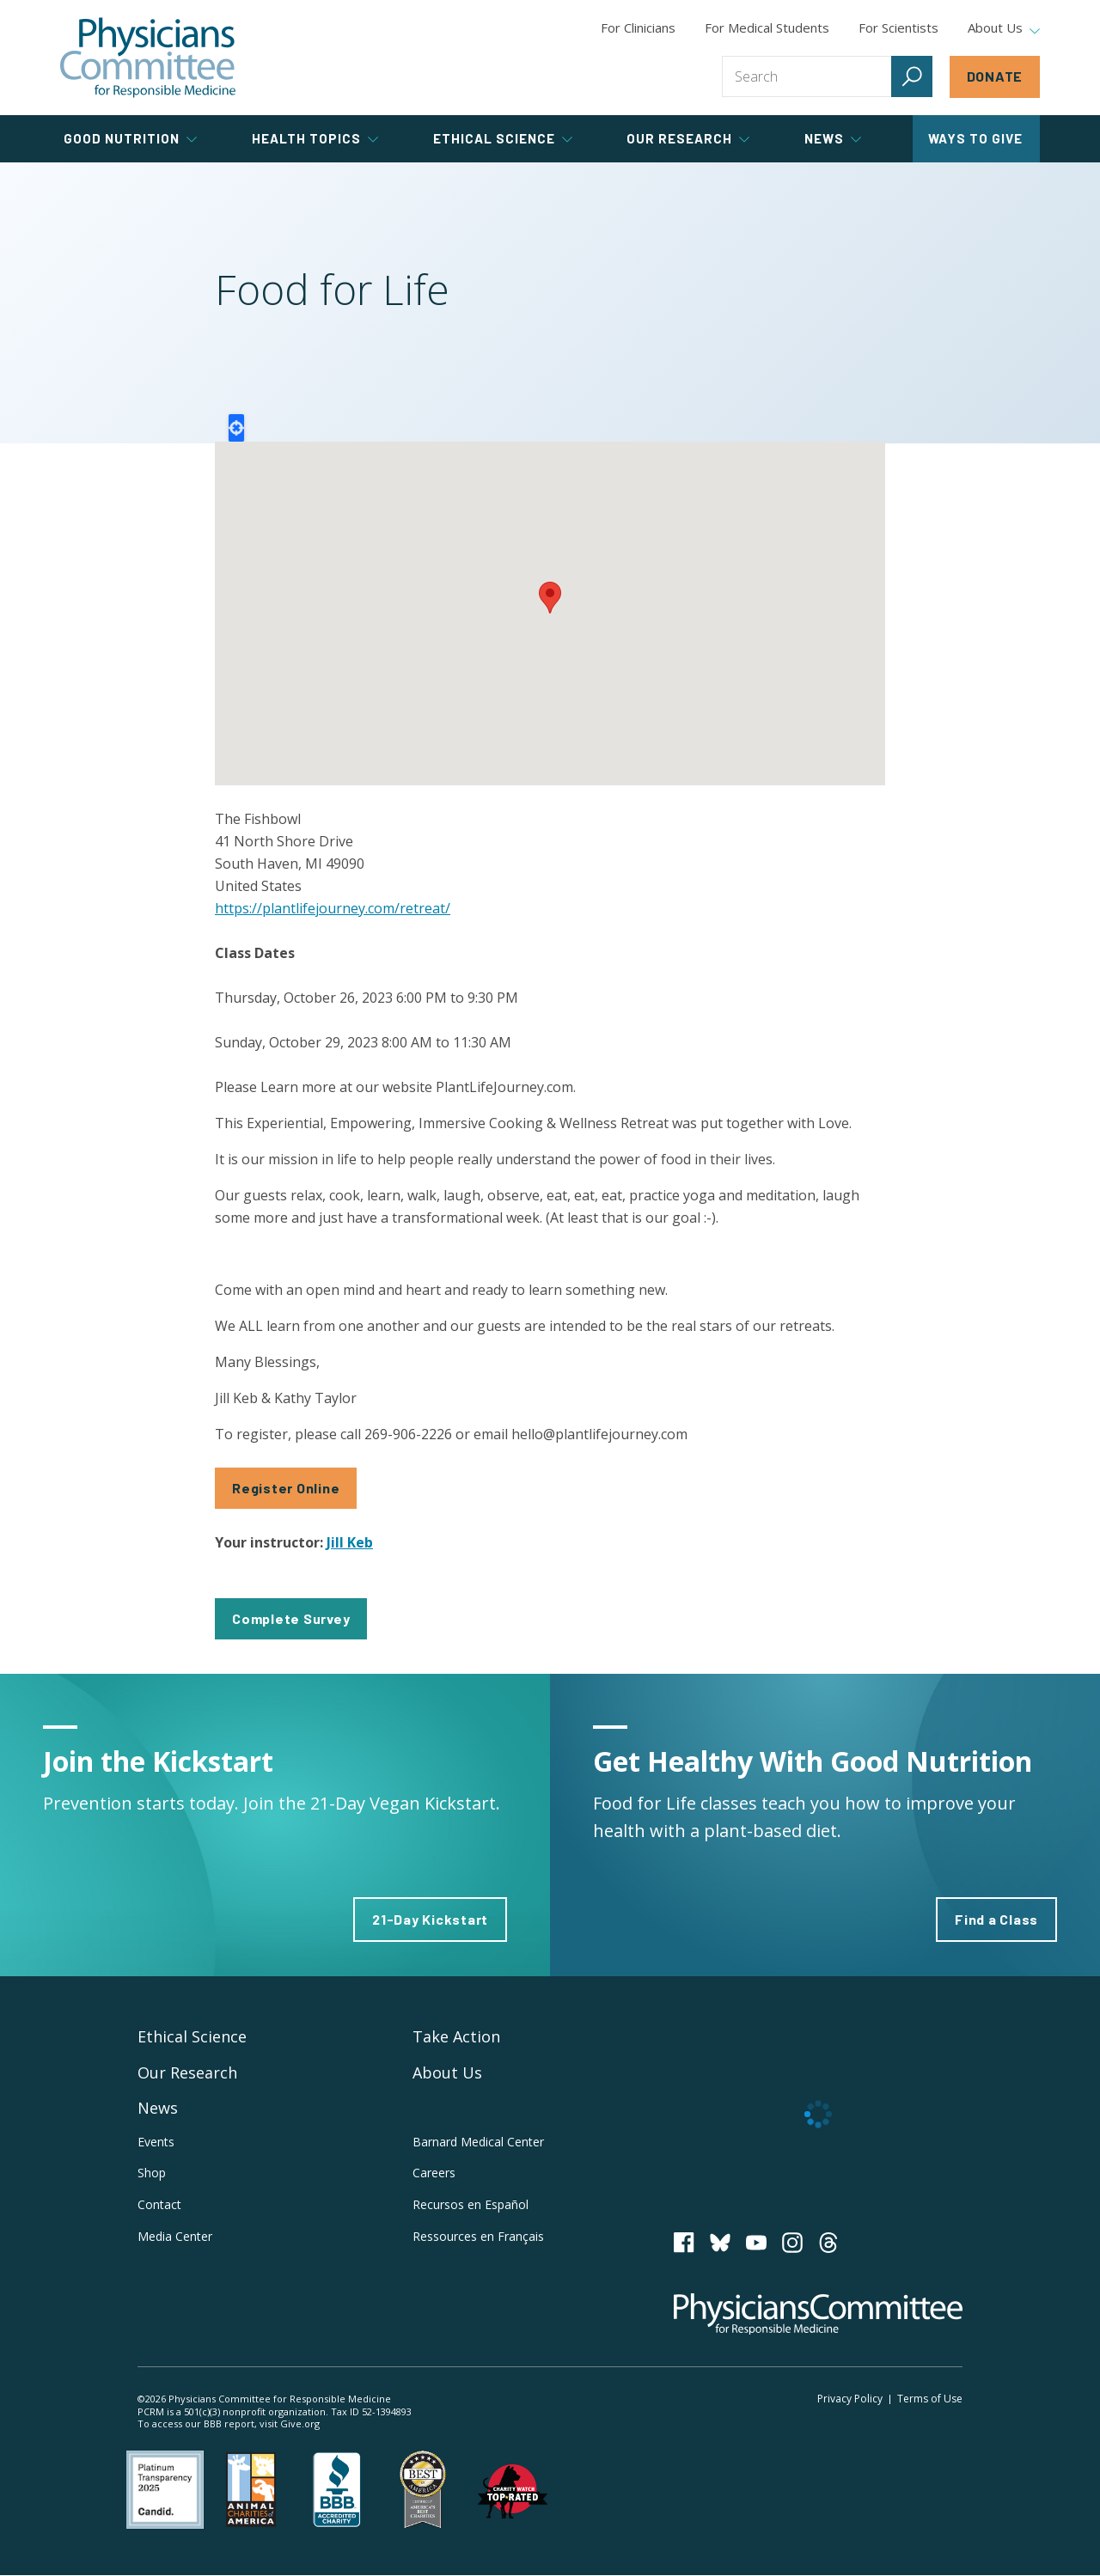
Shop (152, 2172)
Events (156, 2141)
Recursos (470, 2204)
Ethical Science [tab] (502, 138)
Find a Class (996, 1919)
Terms (929, 2398)
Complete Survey (291, 1618)
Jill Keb (350, 1542)
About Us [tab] (1004, 28)
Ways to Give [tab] (975, 138)
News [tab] (832, 138)
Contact (159, 2204)
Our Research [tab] (687, 138)
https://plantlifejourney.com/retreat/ (332, 908)
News (158, 2107)
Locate (236, 428)
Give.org (300, 2423)
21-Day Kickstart (430, 1919)
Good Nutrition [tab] (130, 138)
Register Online (285, 1488)
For (767, 27)
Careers (433, 2172)
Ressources (478, 2236)
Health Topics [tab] (315, 138)
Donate (995, 76)
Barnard (478, 2141)
